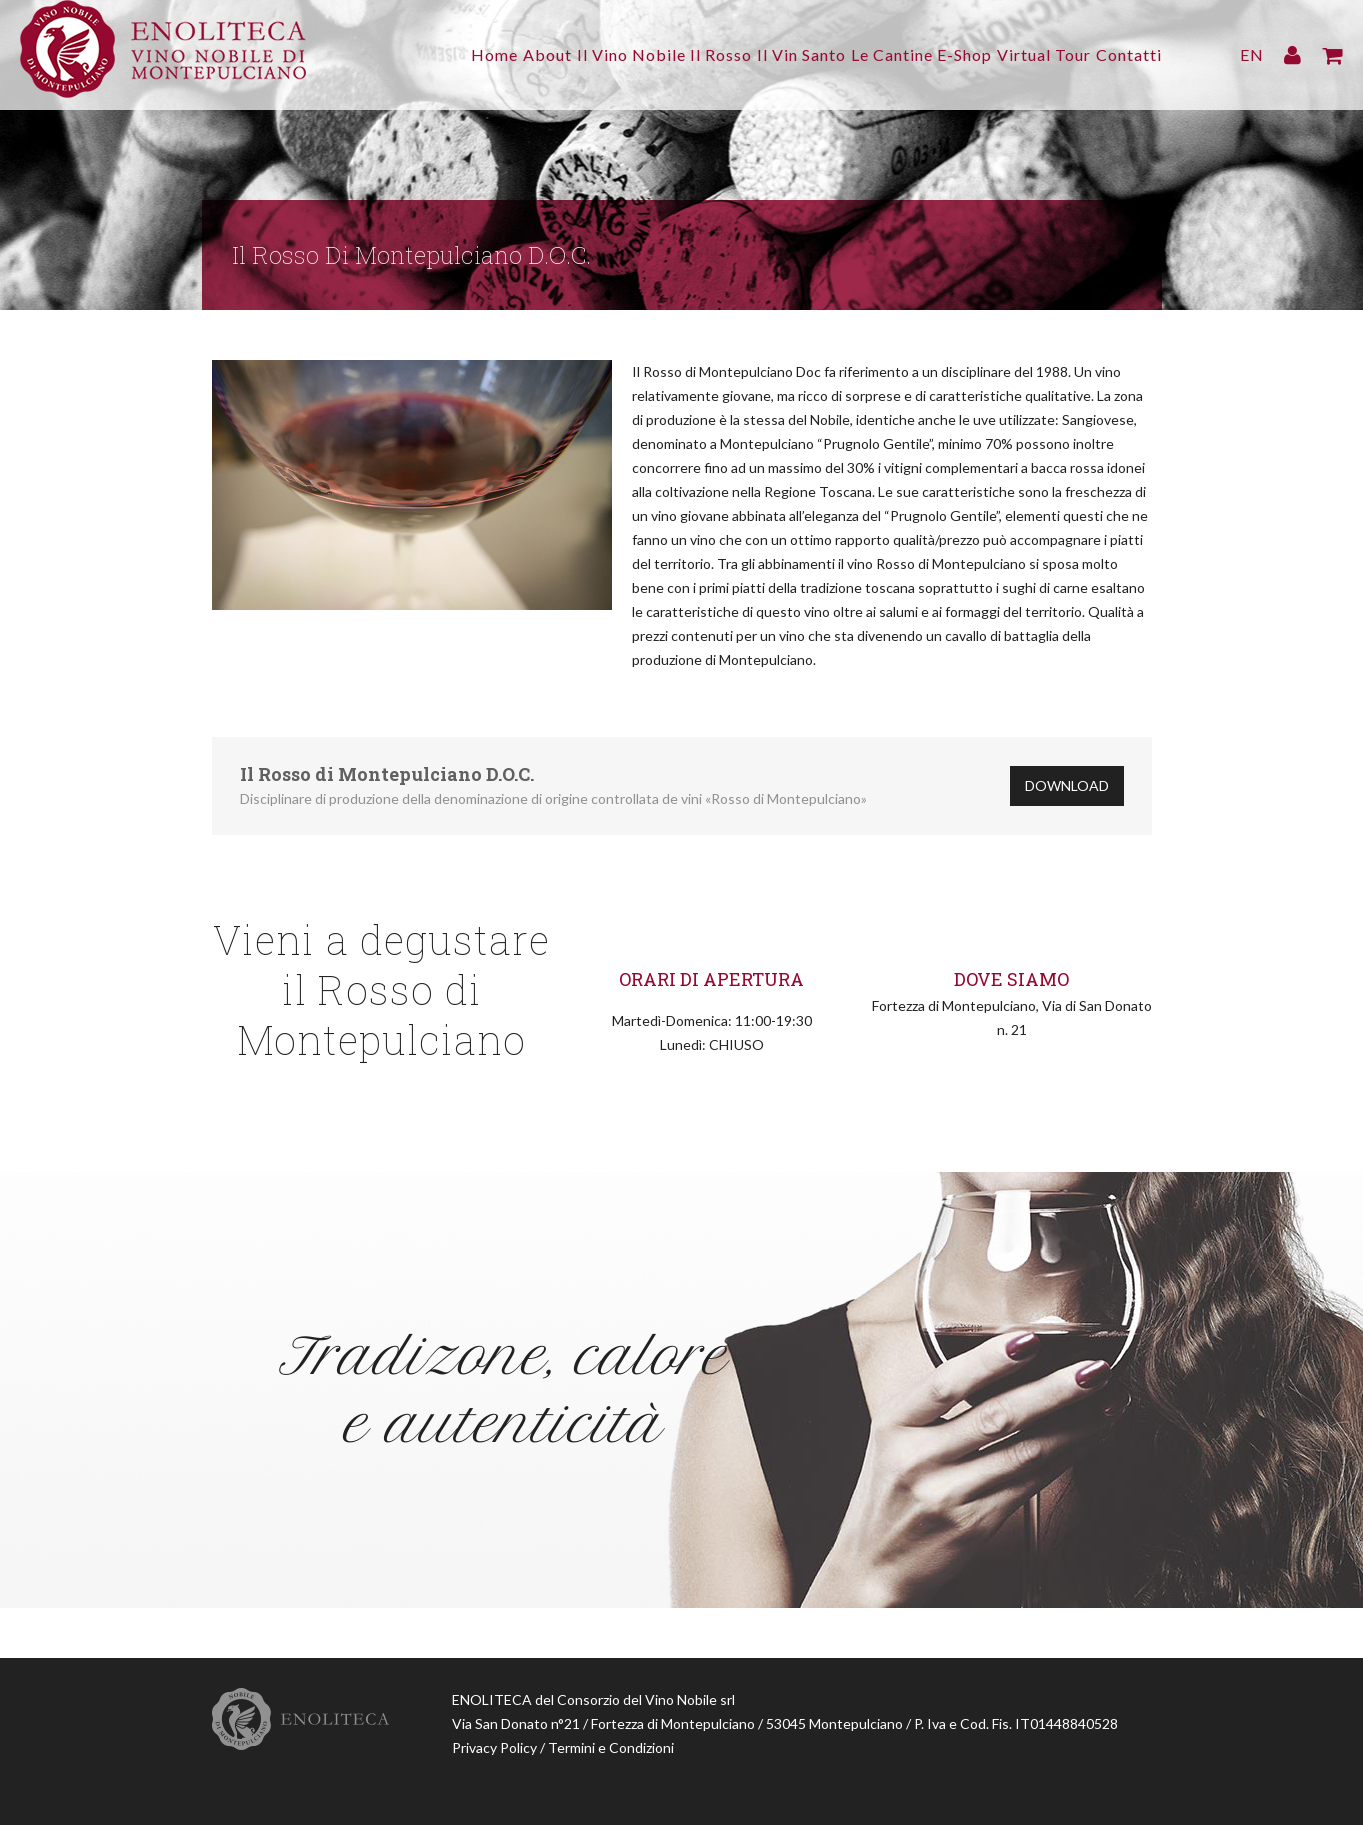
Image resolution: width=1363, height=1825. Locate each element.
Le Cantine (852, 54)
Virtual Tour (1031, 54)
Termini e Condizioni (611, 1747)
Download (1067, 785)
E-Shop (938, 54)
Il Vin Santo (748, 54)
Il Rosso (655, 54)
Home (388, 54)
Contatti (1129, 54)
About (454, 54)
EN (1252, 54)
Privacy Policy (494, 1747)
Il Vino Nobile (551, 54)
